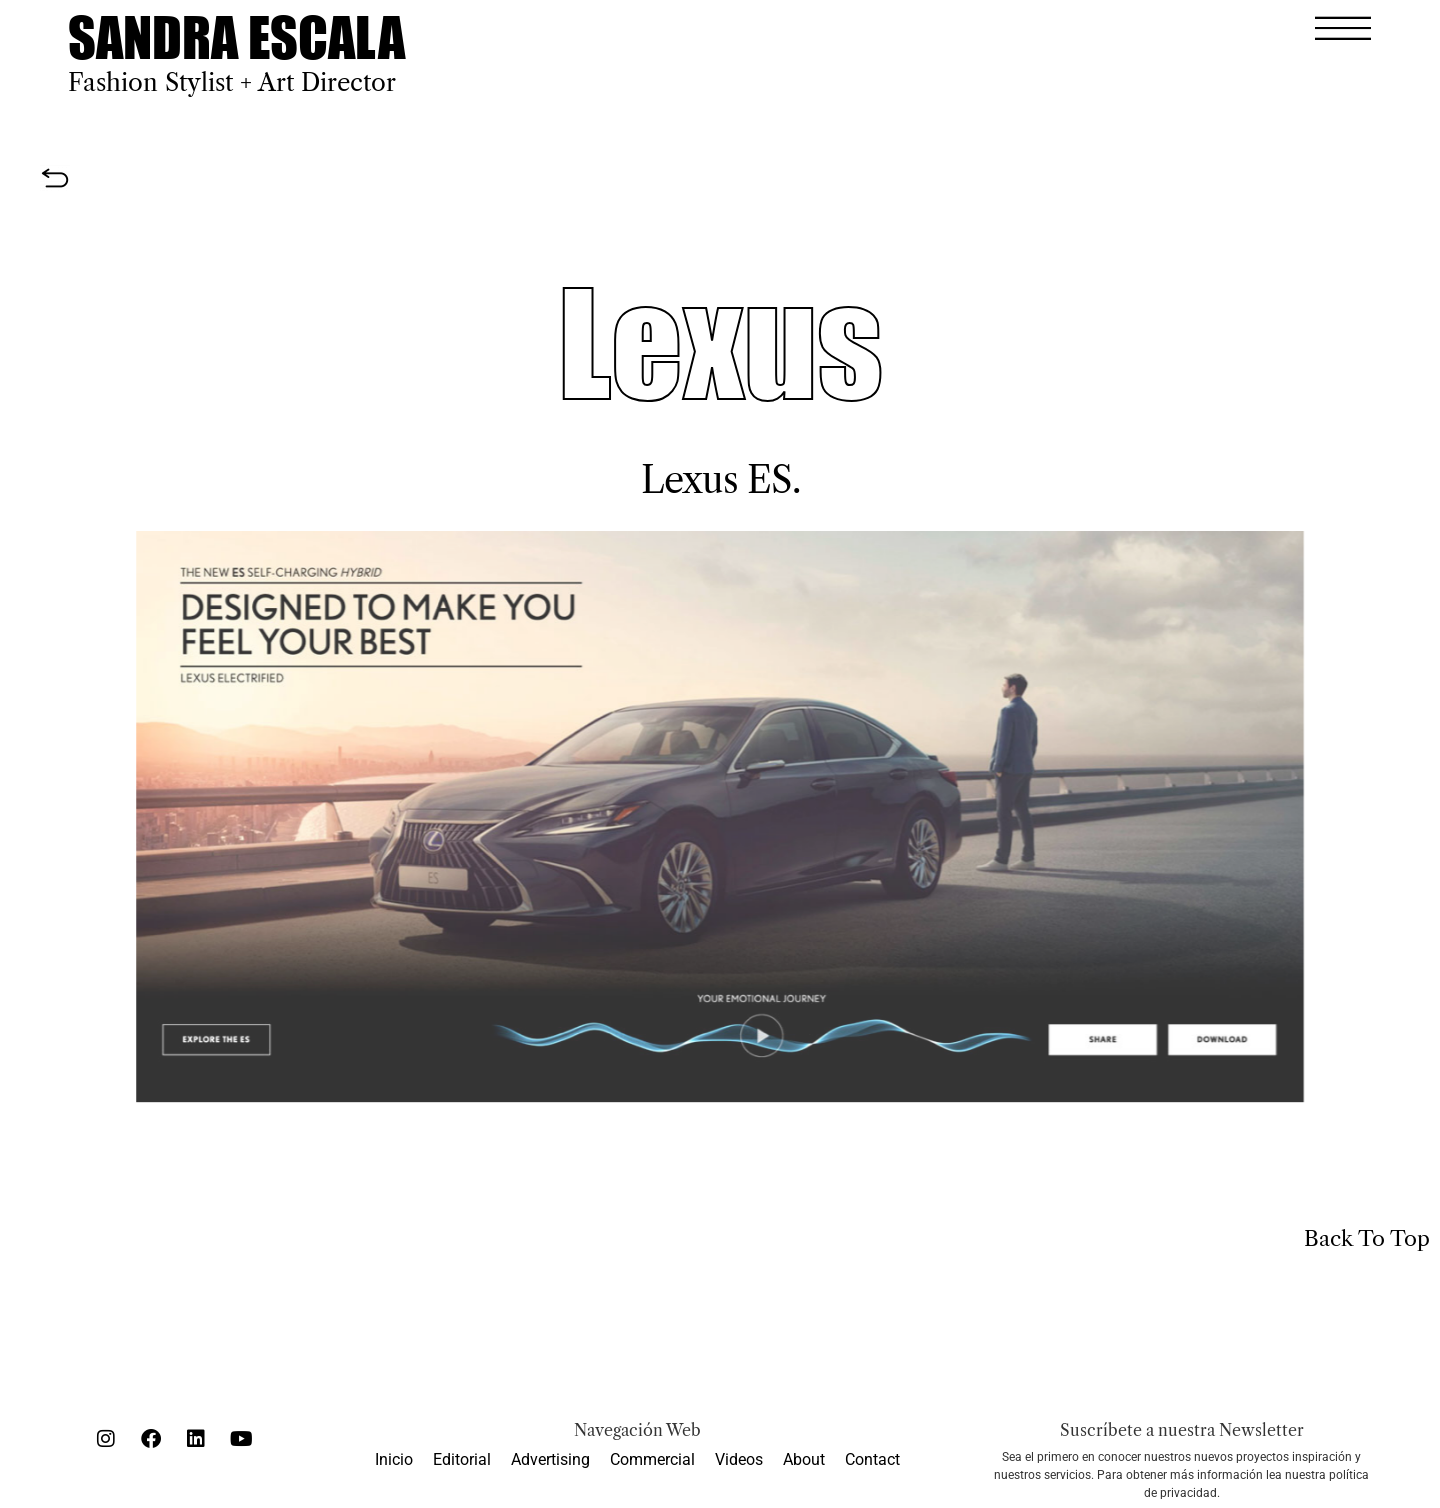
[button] (1343, 27)
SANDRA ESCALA (236, 37)
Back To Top (1367, 1238)
